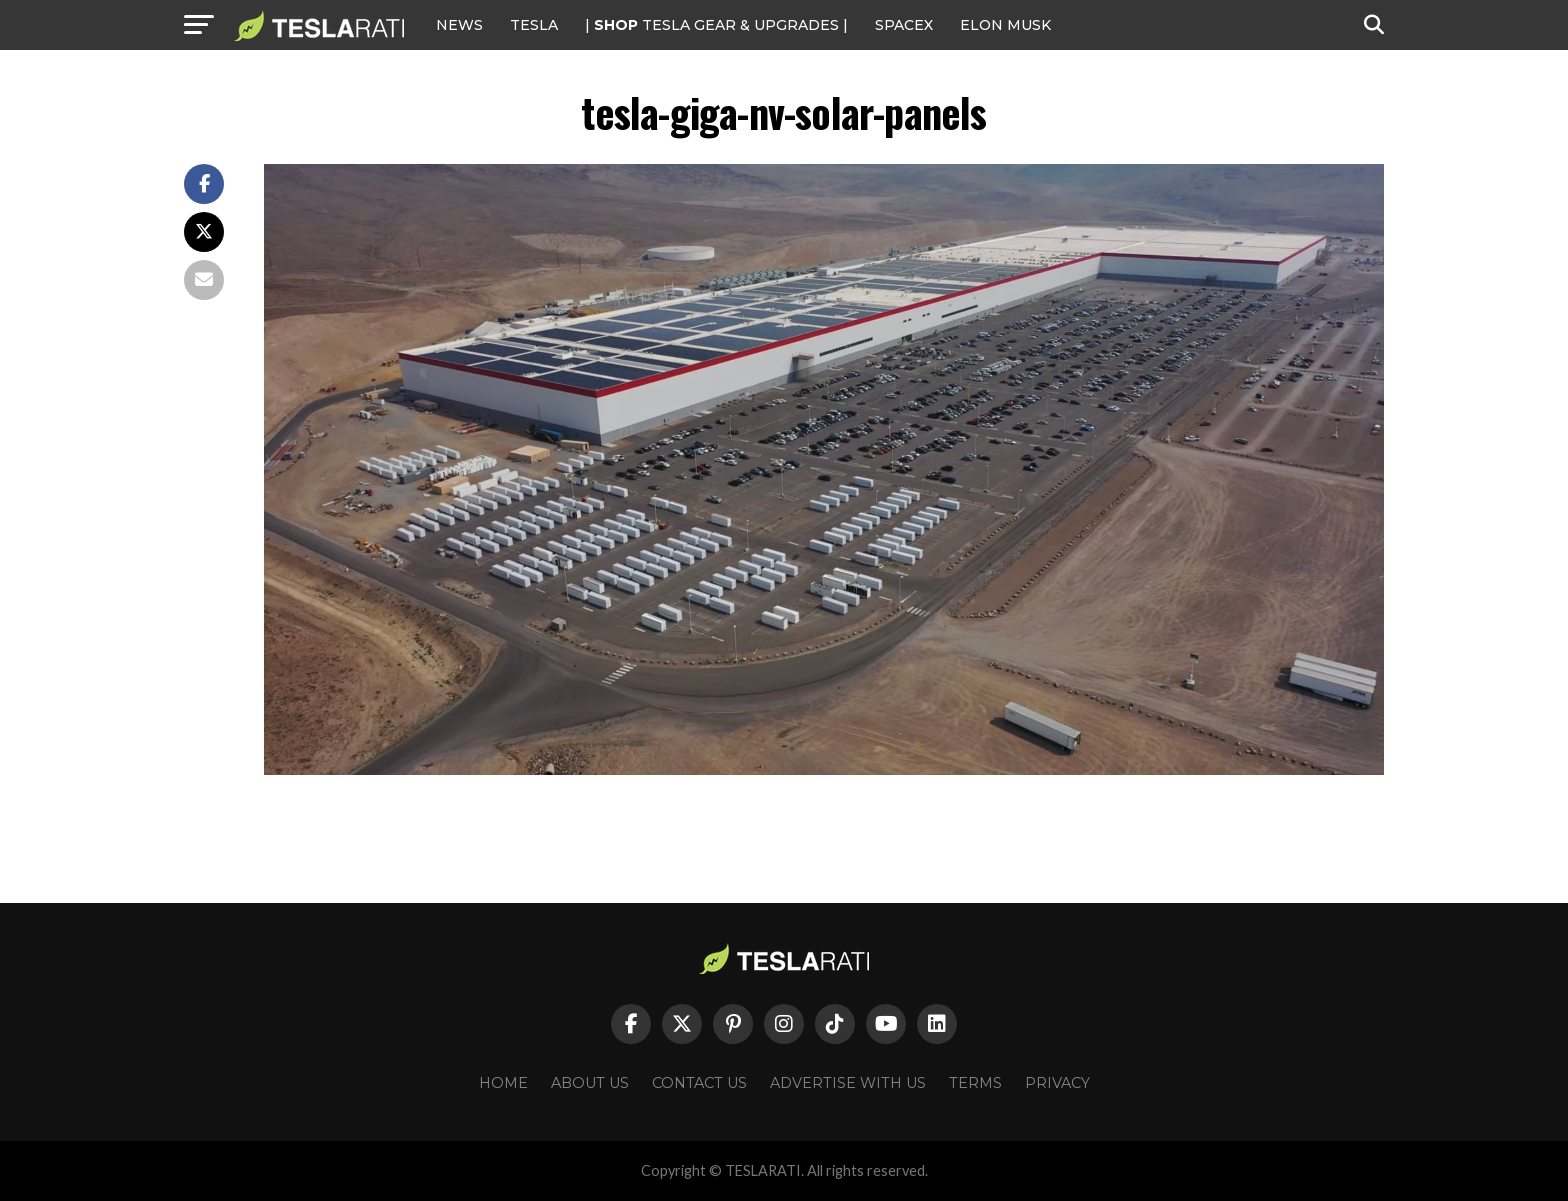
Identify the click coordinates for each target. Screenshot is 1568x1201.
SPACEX (904, 25)
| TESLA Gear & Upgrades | (716, 25)
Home (503, 1083)
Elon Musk (1005, 25)
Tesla (534, 25)
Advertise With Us (848, 1083)
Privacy (1057, 1083)
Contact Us (699, 1083)
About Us (590, 1083)
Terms (975, 1083)
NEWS (459, 25)
